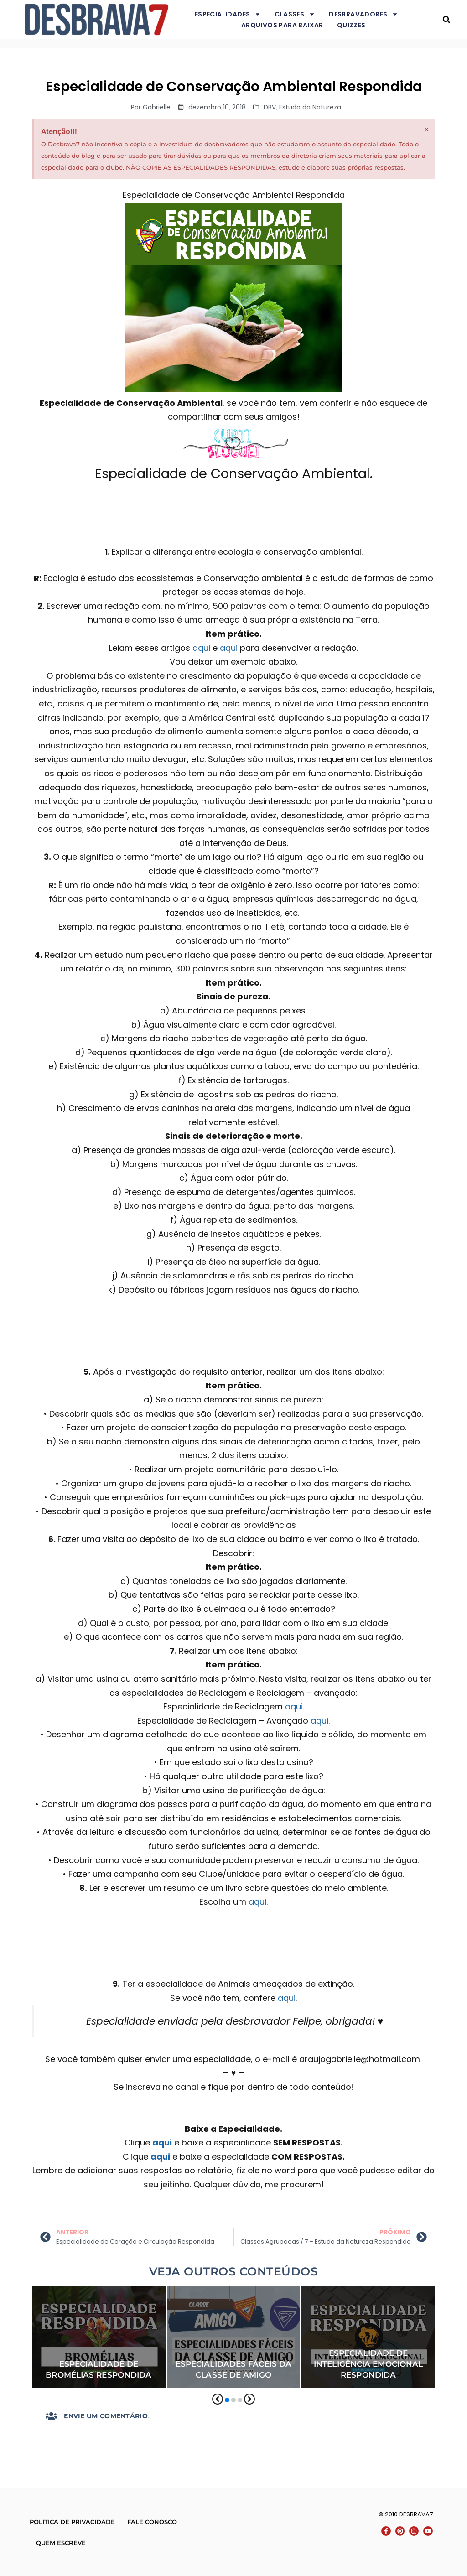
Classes (295, 14)
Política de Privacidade (72, 2521)
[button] (446, 19)
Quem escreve (61, 2542)
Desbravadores (363, 14)
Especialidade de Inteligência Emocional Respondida (368, 2363)
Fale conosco (152, 2521)
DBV (270, 107)
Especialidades (228, 14)
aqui (201, 648)
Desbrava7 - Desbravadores (434, 19)
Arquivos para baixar (282, 25)
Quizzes (351, 25)
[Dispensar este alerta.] (427, 129)
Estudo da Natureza (310, 107)
